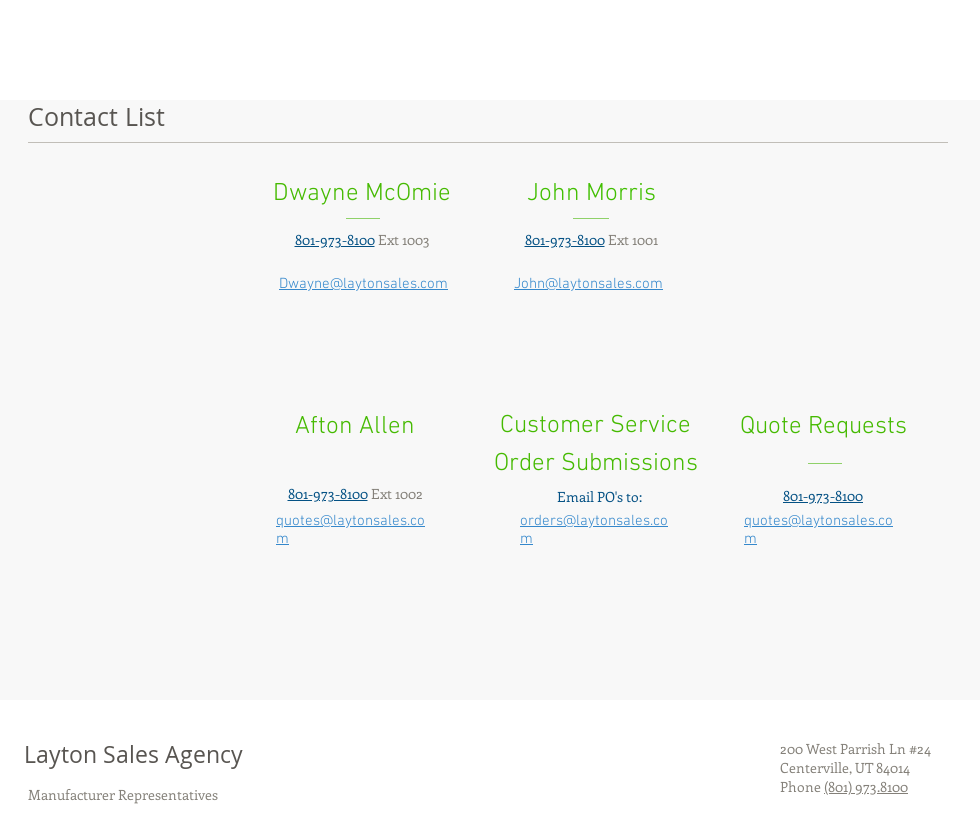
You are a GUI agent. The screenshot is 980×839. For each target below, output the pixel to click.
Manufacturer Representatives (123, 794)
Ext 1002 (355, 493)
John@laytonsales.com (588, 284)
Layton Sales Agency (133, 754)
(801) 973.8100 (866, 786)
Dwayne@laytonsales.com (363, 284)
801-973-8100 (823, 495)
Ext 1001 (591, 239)
